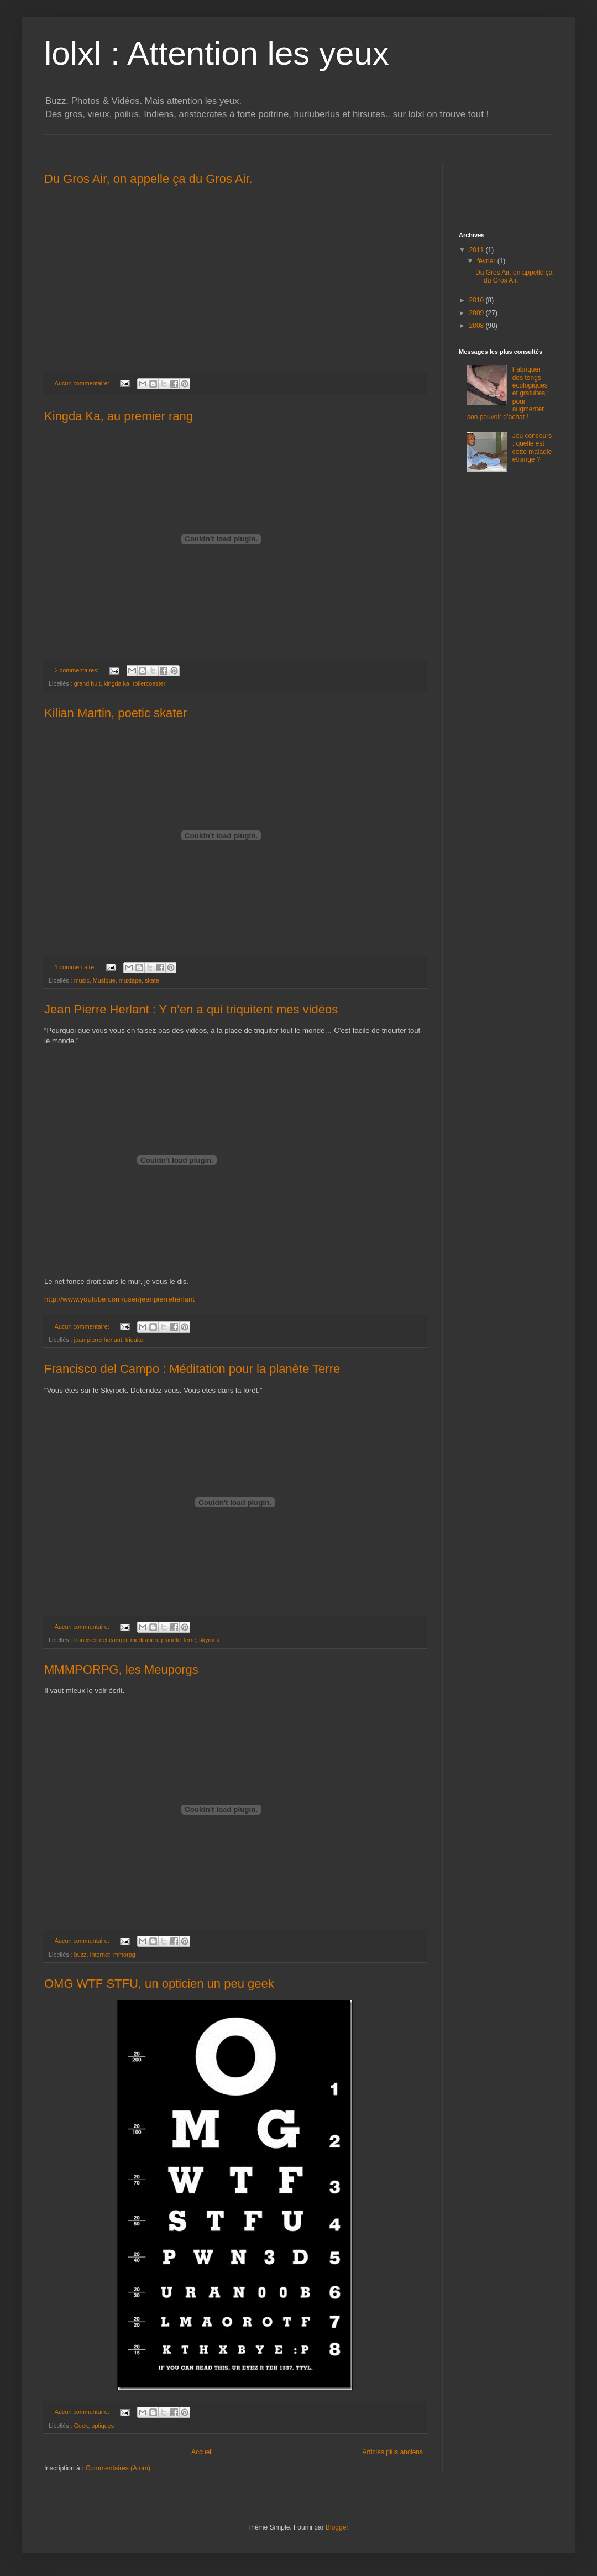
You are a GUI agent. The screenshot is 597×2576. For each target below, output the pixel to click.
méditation (144, 1640)
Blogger (337, 2527)
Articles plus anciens (393, 2452)
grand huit (87, 683)
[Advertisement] (503, 187)
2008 (477, 326)
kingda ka (116, 683)
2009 (477, 313)
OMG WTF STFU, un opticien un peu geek (159, 1983)
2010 (477, 300)
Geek (81, 2425)
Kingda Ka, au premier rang (118, 416)
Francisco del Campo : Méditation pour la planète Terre (192, 1369)
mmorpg (124, 1954)
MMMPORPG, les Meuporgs (121, 1669)
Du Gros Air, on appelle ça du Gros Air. (148, 179)
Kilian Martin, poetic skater (115, 713)
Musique (104, 980)
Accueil (202, 2452)
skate (152, 980)
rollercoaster (149, 683)
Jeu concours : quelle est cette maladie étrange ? (532, 447)
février (487, 261)
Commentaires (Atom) (118, 2468)
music (82, 980)
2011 (477, 250)
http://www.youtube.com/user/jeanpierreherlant (119, 1299)
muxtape (130, 980)
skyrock (209, 1640)
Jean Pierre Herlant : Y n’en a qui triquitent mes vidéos (191, 1009)
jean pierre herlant (98, 1339)
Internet (100, 1954)
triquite (134, 1339)
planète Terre (178, 1640)
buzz (80, 1954)
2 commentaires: (78, 670)
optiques (102, 2425)
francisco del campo (100, 1640)
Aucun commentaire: (83, 383)
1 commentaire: (76, 967)
